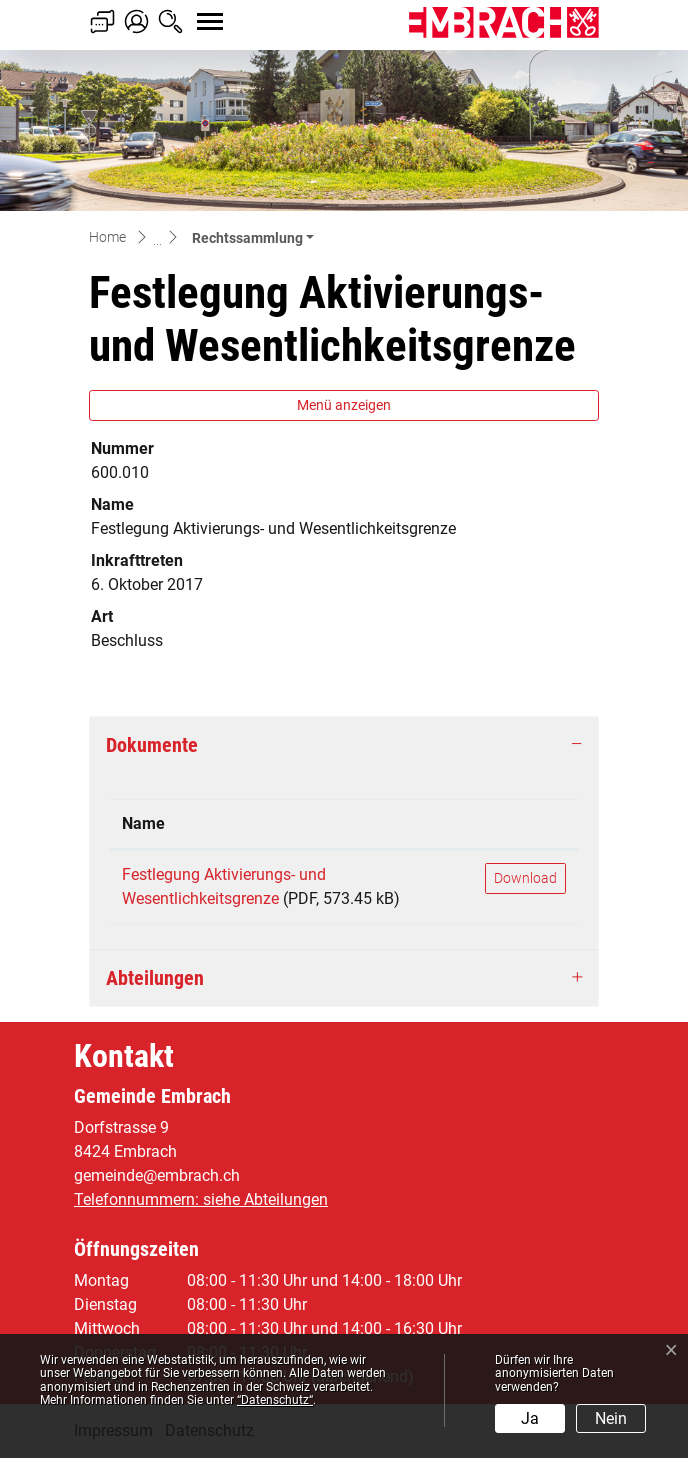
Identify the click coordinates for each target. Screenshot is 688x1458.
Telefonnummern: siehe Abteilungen (201, 1199)
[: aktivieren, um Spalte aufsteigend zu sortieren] (525, 824)
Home (107, 237)
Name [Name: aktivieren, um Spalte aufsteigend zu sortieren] (143, 823)
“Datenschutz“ (275, 1400)
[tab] (344, 745)
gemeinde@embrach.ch (157, 1175)
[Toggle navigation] (192, 11)
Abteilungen (155, 978)
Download (525, 878)
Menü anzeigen (344, 405)
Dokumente (152, 745)
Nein (611, 1418)
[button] (253, 238)
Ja (530, 1418)
